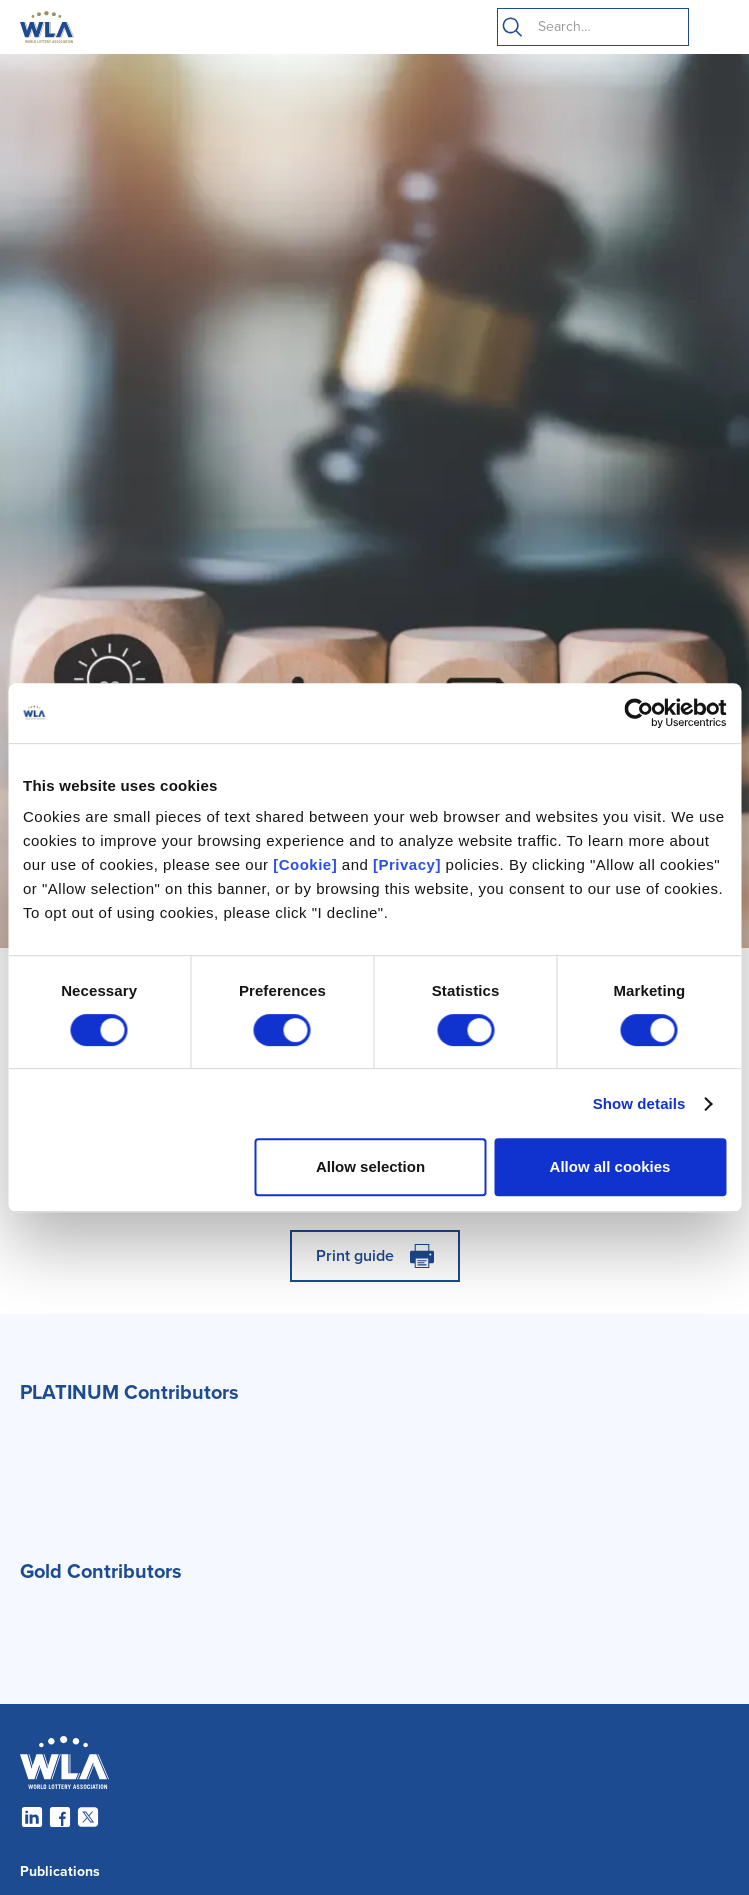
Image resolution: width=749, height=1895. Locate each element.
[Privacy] (407, 864)
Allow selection (370, 1166)
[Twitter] (88, 1817)
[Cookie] (305, 864)
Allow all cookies (610, 1166)
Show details (639, 1103)
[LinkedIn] (32, 1817)
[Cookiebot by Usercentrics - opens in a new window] (638, 713)
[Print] (375, 1256)
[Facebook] (60, 1817)
